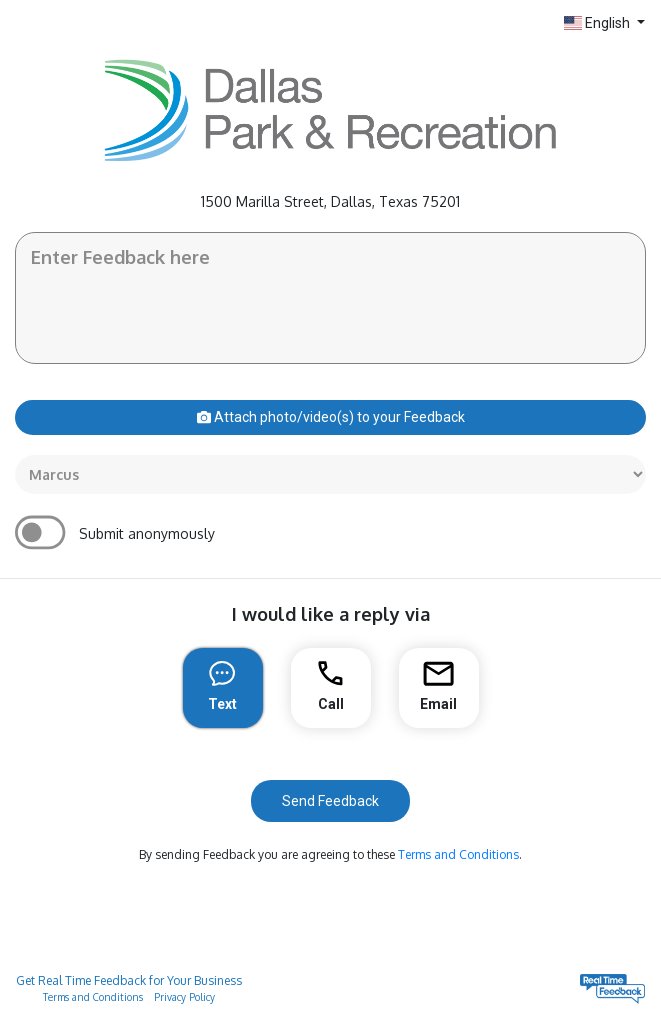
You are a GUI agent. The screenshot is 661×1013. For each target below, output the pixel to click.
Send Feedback (330, 801)
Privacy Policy (184, 997)
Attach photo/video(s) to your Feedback (331, 417)
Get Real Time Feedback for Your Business (129, 980)
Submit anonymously (147, 533)
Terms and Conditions (458, 854)
